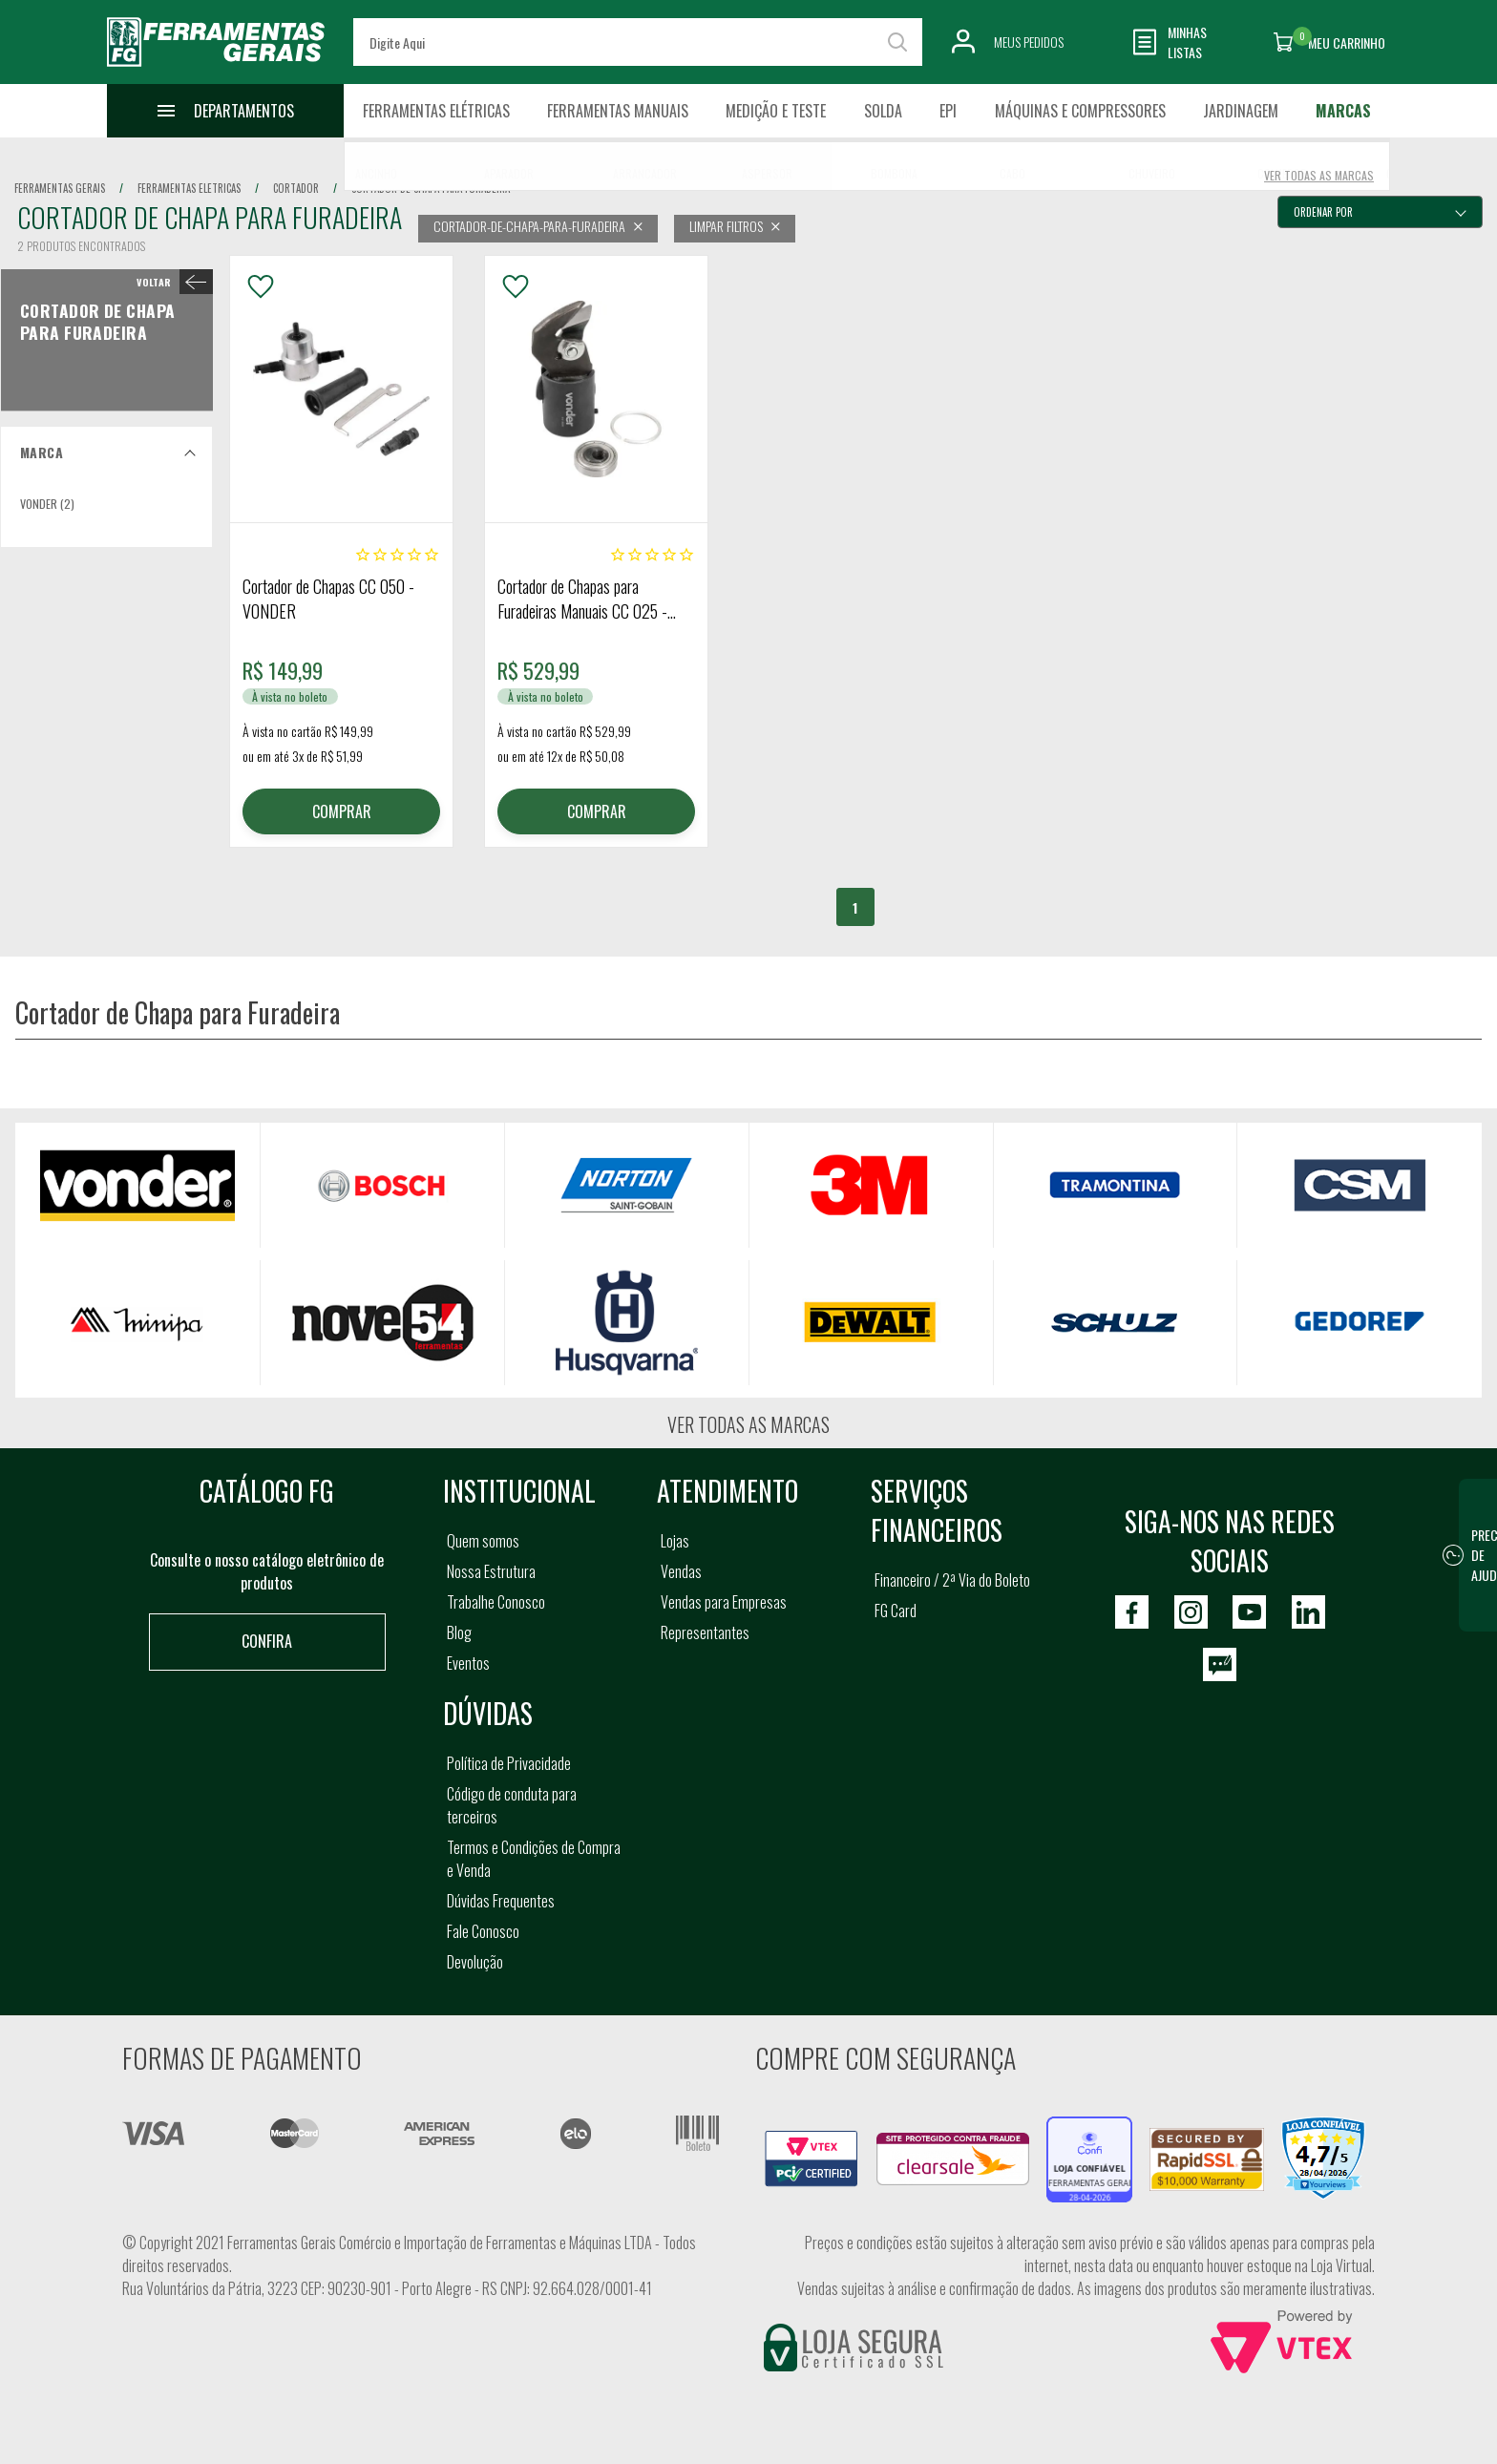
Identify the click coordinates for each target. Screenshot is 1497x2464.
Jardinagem (1240, 110)
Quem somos (483, 1540)
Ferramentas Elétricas (436, 110)
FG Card (896, 1610)
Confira (267, 1641)
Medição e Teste (776, 110)
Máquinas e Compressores (1080, 110)
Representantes (705, 1632)
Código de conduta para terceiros (512, 1805)
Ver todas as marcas (748, 1424)
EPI (948, 110)
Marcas (1343, 110)
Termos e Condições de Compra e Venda (534, 1859)
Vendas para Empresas (724, 1601)
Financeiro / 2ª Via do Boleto (952, 1580)
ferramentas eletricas (189, 188)
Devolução (475, 1961)
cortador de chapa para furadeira (430, 188)
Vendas (681, 1571)
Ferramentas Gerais (59, 188)
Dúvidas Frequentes (501, 1900)
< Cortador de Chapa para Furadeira (170, 281)
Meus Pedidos (1029, 42)
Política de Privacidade (509, 1763)
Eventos (468, 1663)
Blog (459, 1632)
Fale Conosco (483, 1931)
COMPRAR (341, 811)
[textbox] (637, 42)
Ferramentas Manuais (617, 110)
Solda (883, 110)
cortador (296, 188)
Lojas (675, 1540)
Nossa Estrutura (491, 1571)
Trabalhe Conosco (496, 1601)
